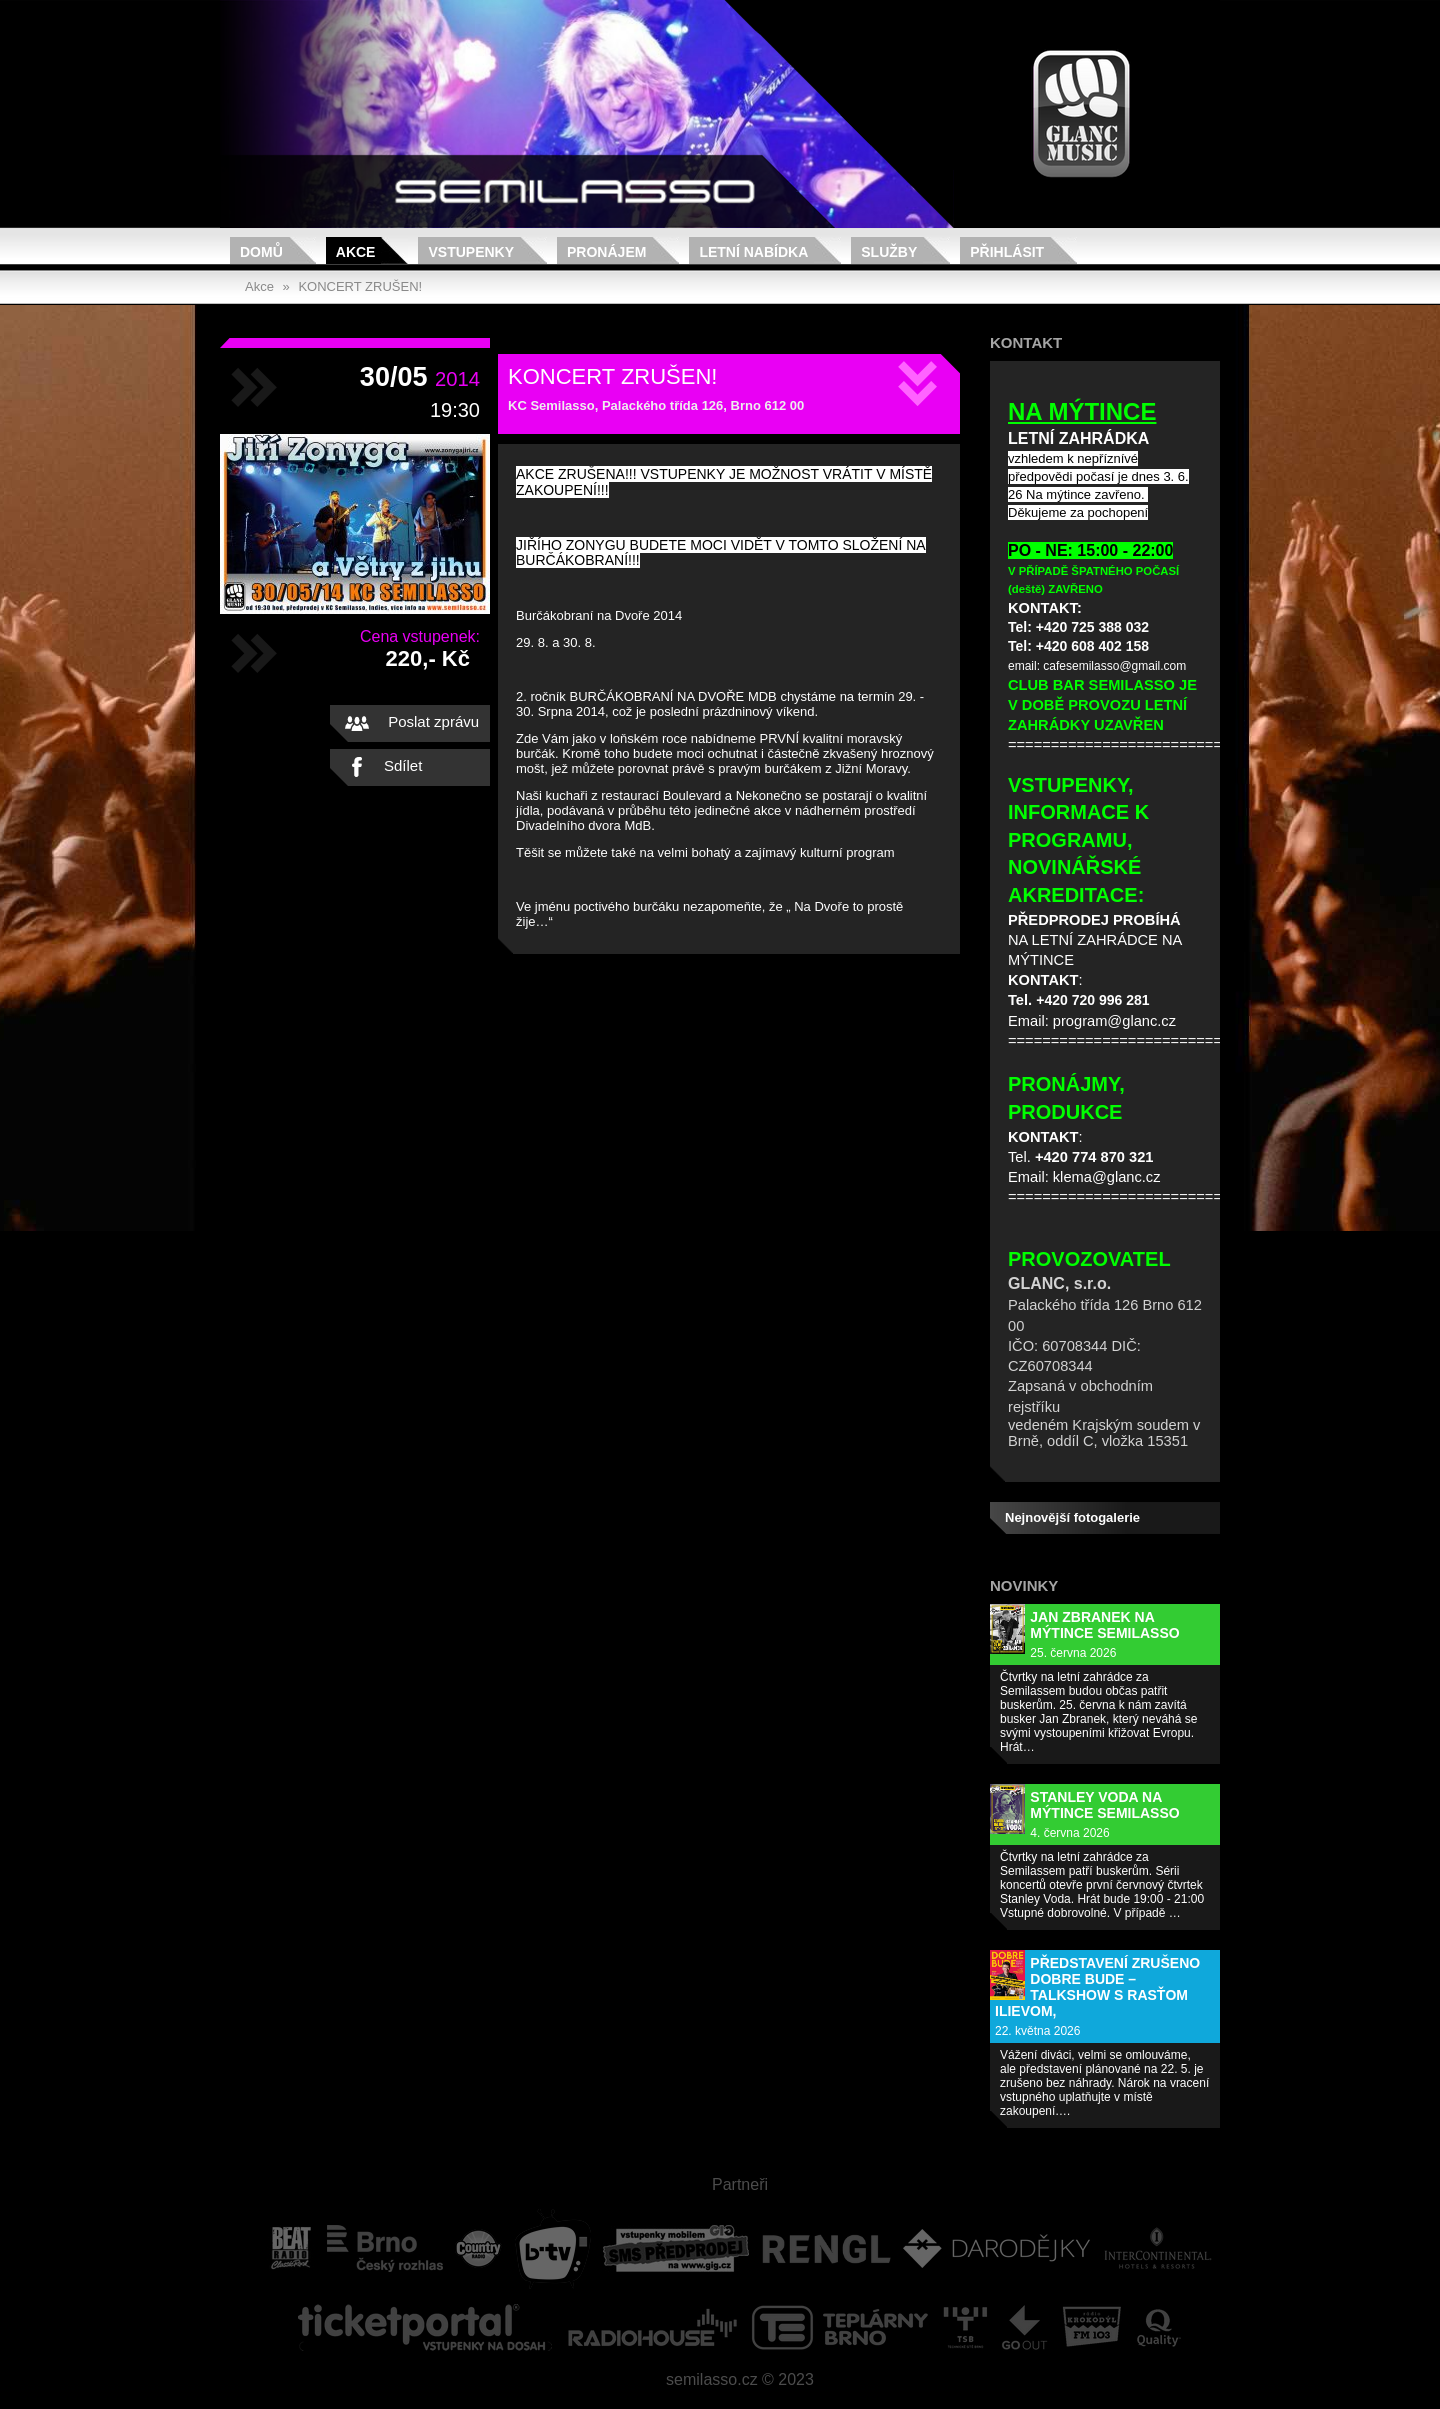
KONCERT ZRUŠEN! (360, 286)
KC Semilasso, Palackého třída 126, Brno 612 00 (656, 405)
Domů (261, 252)
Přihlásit (1007, 252)
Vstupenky (471, 252)
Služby (889, 252)
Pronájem (606, 252)
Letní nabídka (753, 252)
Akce (356, 252)
